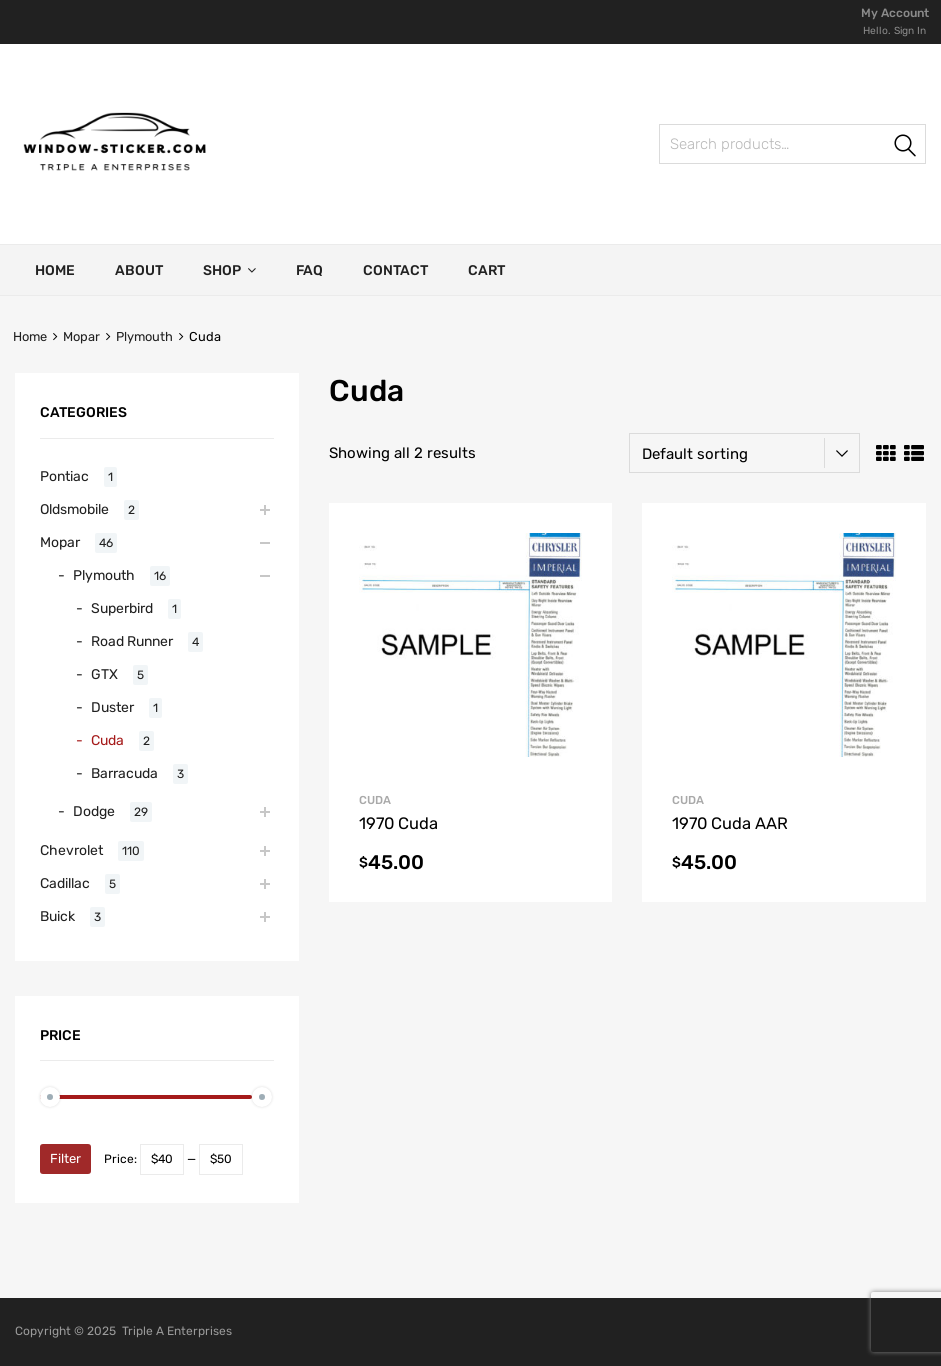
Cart (486, 270)
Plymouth (144, 336)
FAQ (309, 270)
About (139, 270)
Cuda (107, 740)
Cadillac (65, 883)
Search (681, 147)
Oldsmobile (74, 509)
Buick (57, 916)
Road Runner (132, 641)
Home (55, 270)
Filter (65, 1158)
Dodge (94, 811)
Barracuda (124, 773)
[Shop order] (744, 453)
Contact (395, 270)
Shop (229, 270)
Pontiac (64, 476)
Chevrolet (71, 850)
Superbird (122, 608)
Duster (112, 707)
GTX (104, 674)
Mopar (81, 336)
